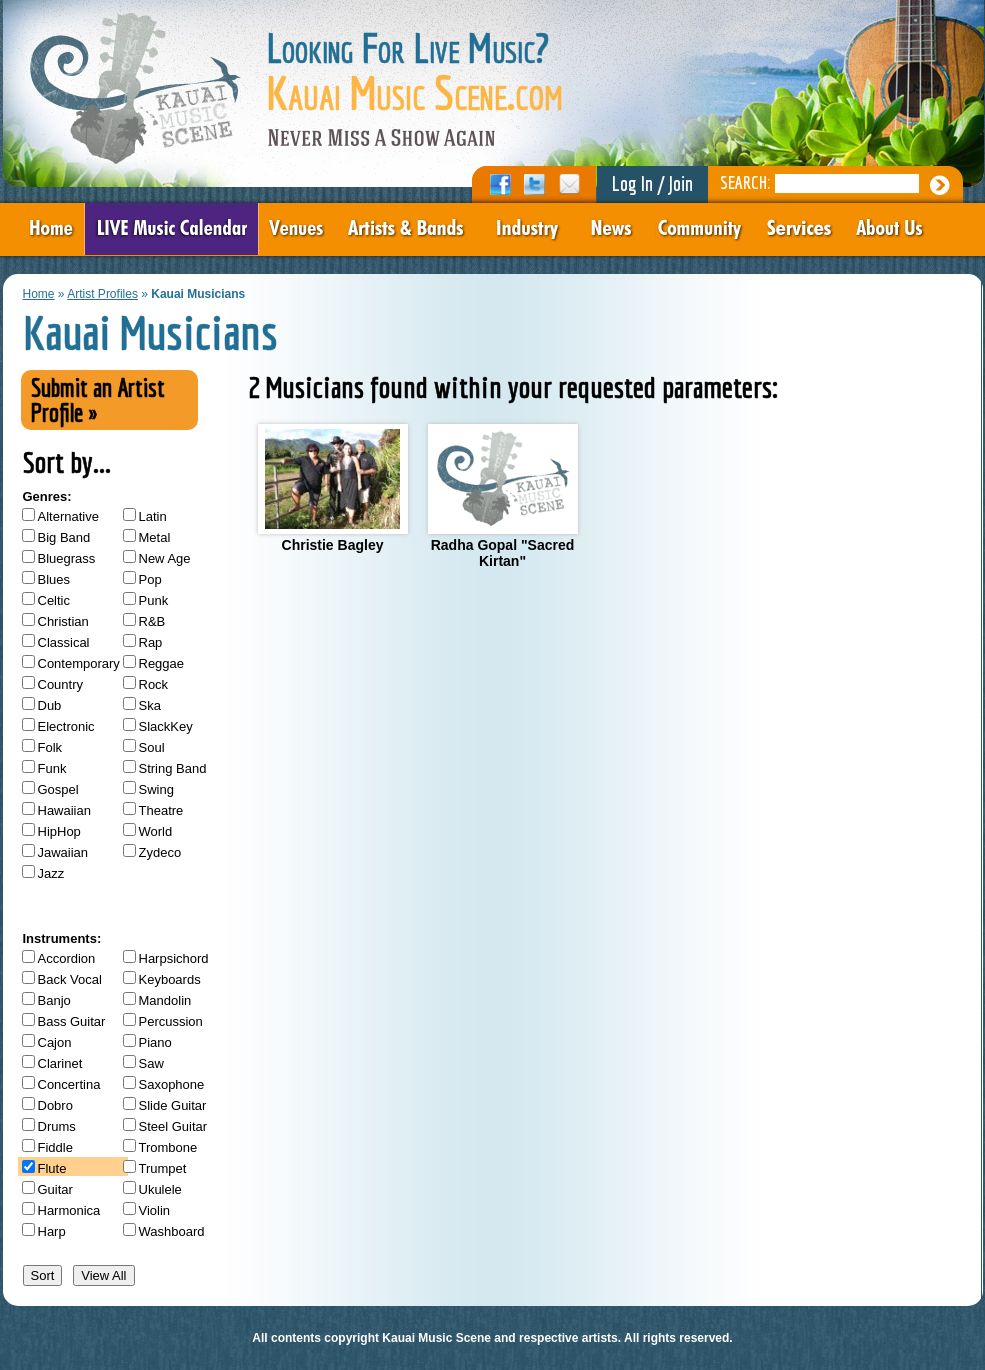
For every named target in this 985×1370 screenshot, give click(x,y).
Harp (52, 1231)
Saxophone (172, 1084)
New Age (165, 558)
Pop (150, 579)
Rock (154, 684)
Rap (151, 642)
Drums (57, 1126)
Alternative (68, 516)
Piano (155, 1042)
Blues (54, 579)
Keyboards (170, 979)
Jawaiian (63, 852)
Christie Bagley (333, 488)
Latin (153, 516)
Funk (52, 768)
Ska (150, 705)
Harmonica (69, 1210)
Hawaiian (64, 810)
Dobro (55, 1105)
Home (39, 294)
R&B (152, 621)
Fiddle (55, 1147)
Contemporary (79, 663)
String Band (173, 768)
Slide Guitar (173, 1105)
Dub (50, 705)
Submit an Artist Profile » (98, 400)
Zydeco (160, 852)
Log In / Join (652, 183)
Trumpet (163, 1168)
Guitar (55, 1189)
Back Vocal (70, 979)
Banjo (54, 1000)
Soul (152, 747)
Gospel (58, 789)
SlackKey (166, 726)
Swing (156, 789)
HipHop (59, 831)
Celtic (54, 600)
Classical (64, 642)
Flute (52, 1168)
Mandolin (165, 1000)
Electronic (66, 726)
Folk (50, 747)
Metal (155, 537)
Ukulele (160, 1189)
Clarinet (60, 1063)
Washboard (172, 1231)
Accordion (67, 958)
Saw (151, 1063)
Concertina (69, 1084)
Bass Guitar (72, 1021)
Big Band (64, 537)
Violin (155, 1210)
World (156, 831)
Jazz (51, 873)
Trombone (168, 1147)
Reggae (162, 663)
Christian (63, 621)
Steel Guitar (173, 1126)
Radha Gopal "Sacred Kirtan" (503, 496)
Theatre (161, 810)
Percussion (171, 1021)
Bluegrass (67, 558)
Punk (154, 600)
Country (61, 684)
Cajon (55, 1042)
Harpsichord (174, 958)
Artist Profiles (102, 294)
